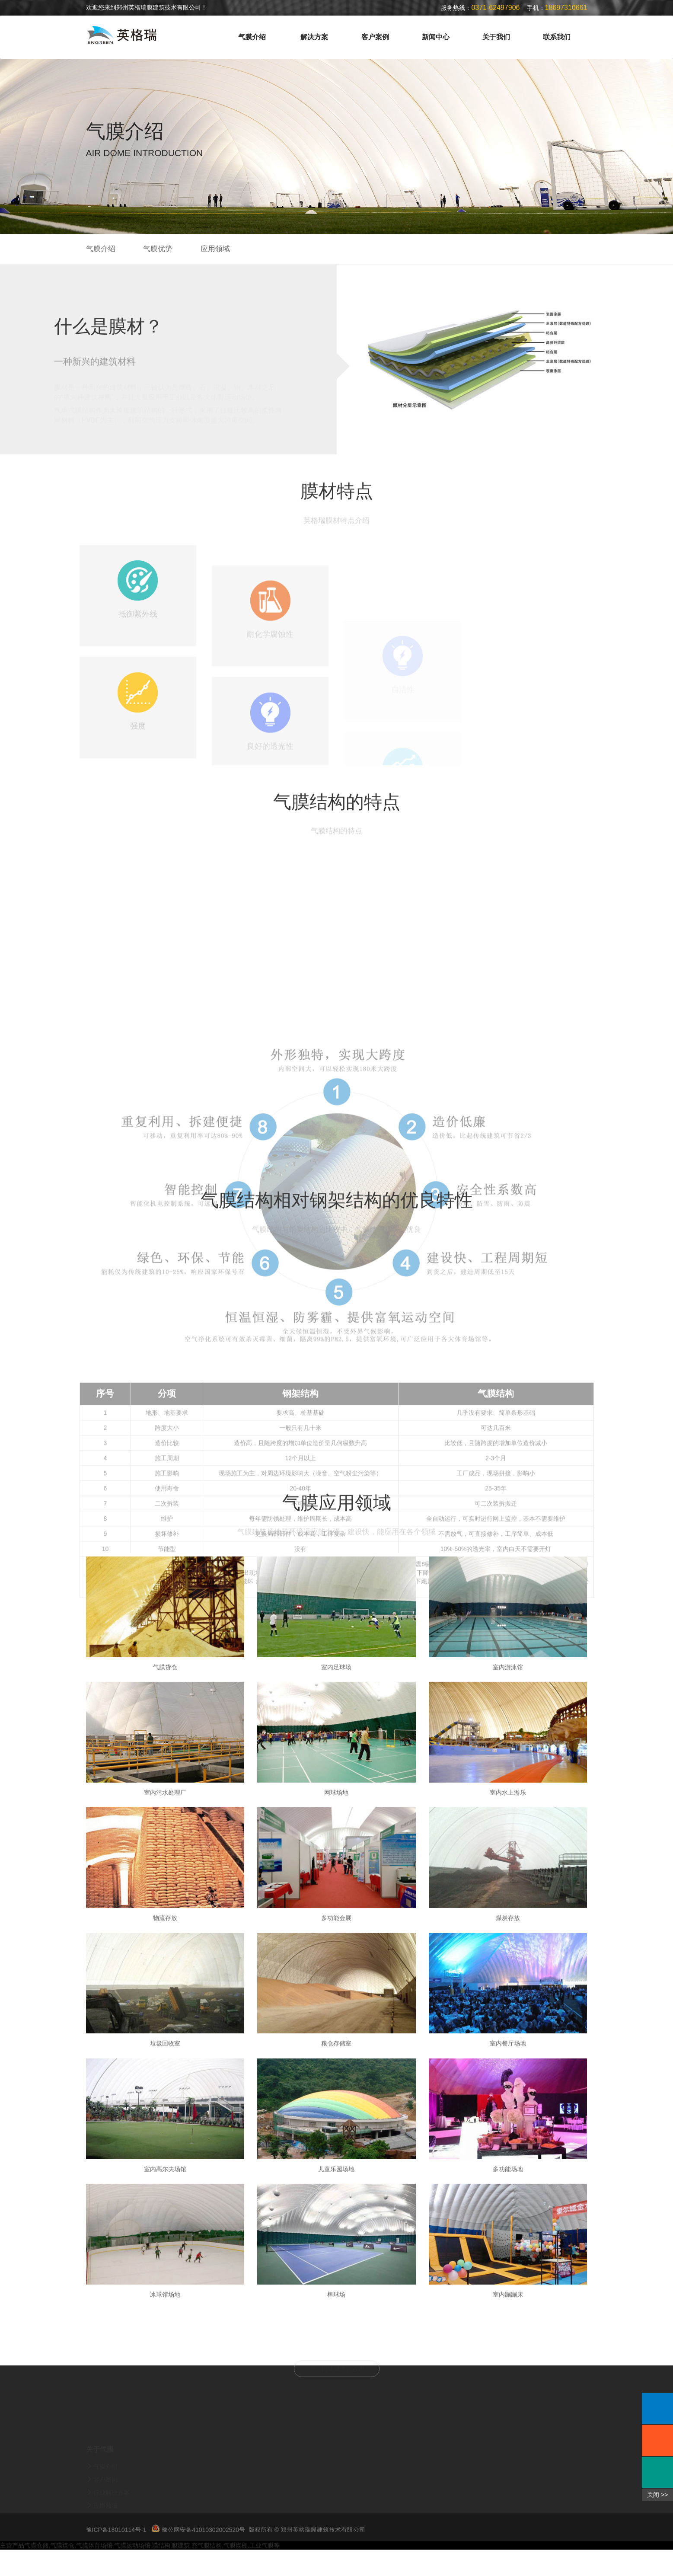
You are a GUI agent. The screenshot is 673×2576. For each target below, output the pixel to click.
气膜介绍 (252, 37)
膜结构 (161, 2571)
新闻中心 (436, 37)
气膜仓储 (36, 2571)
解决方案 (314, 37)
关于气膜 (100, 2478)
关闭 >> (657, 2494)
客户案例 (375, 37)
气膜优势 (157, 249)
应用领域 (215, 249)
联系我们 (557, 37)
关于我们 (496, 37)
